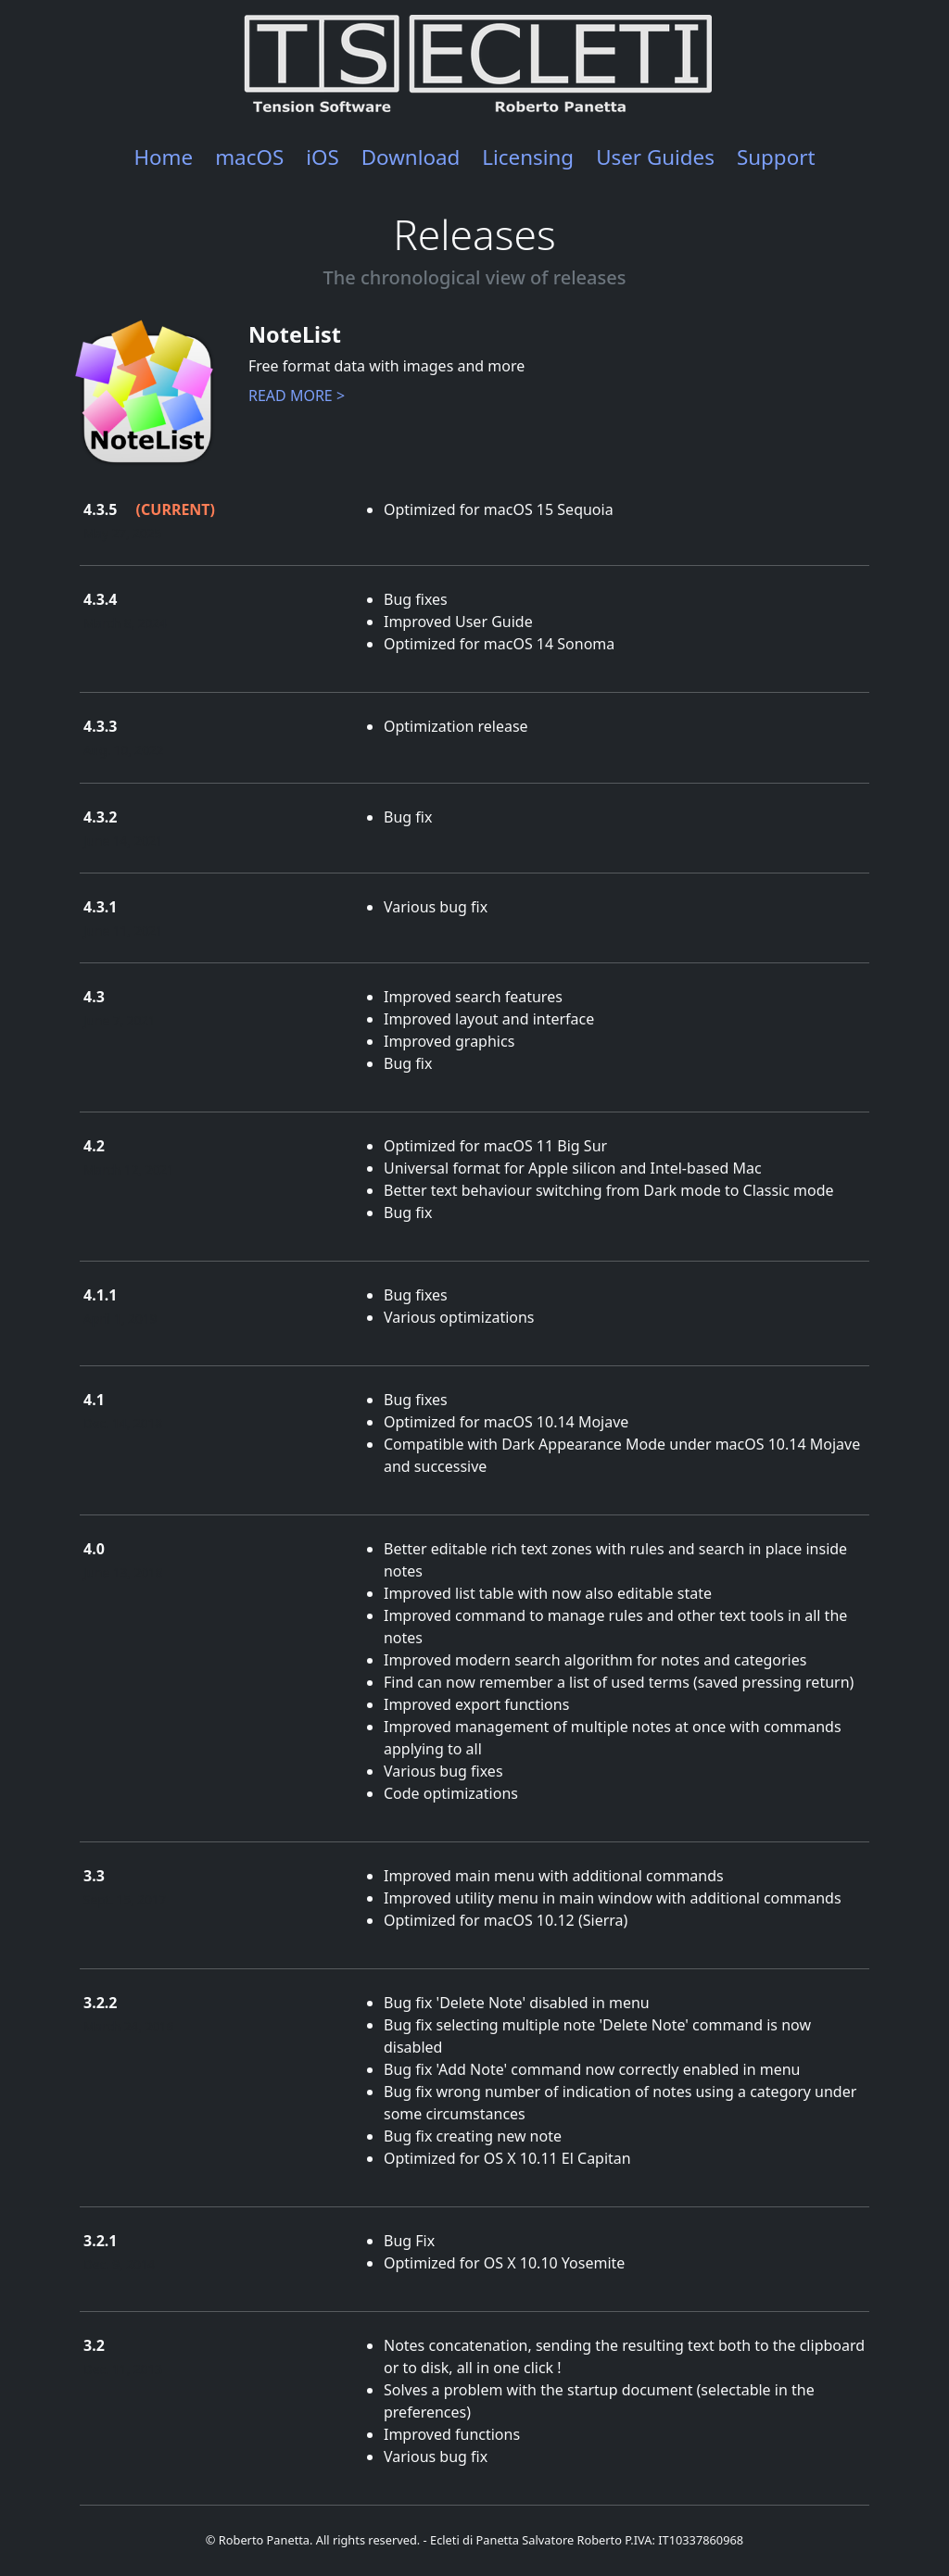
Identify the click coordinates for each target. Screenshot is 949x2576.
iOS (322, 157)
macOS (249, 157)
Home (163, 157)
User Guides (655, 157)
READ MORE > (296, 395)
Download (411, 157)
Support (776, 157)
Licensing (528, 157)
